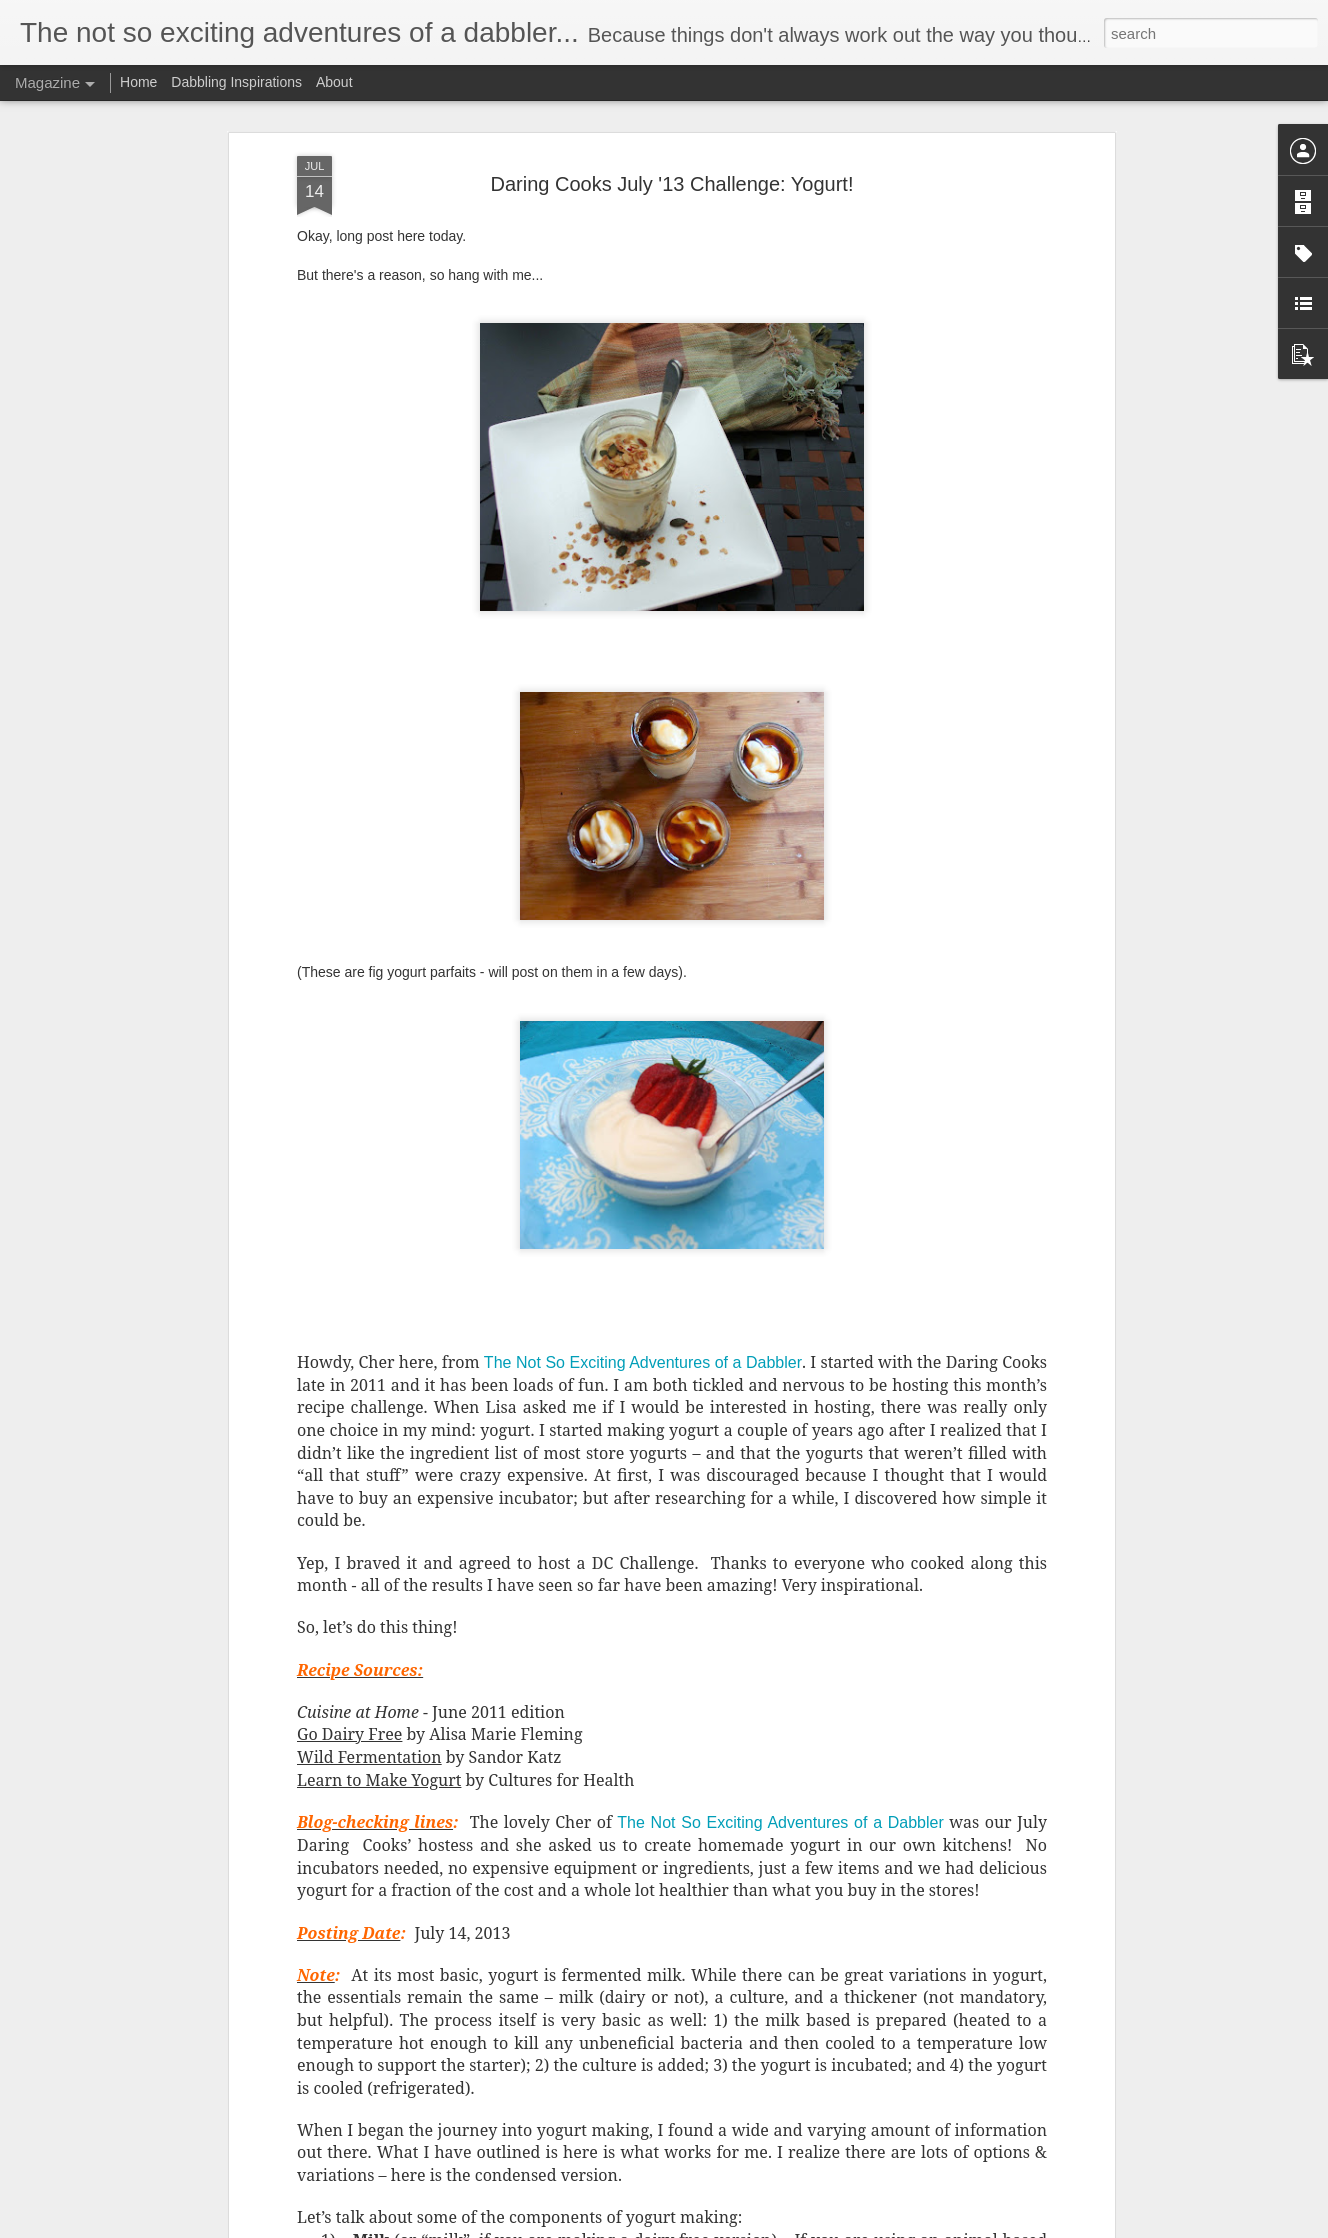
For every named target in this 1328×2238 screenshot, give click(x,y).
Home (138, 82)
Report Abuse (785, 2227)
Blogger (726, 2227)
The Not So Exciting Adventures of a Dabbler (643, 1054)
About (334, 82)
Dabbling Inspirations (236, 82)
